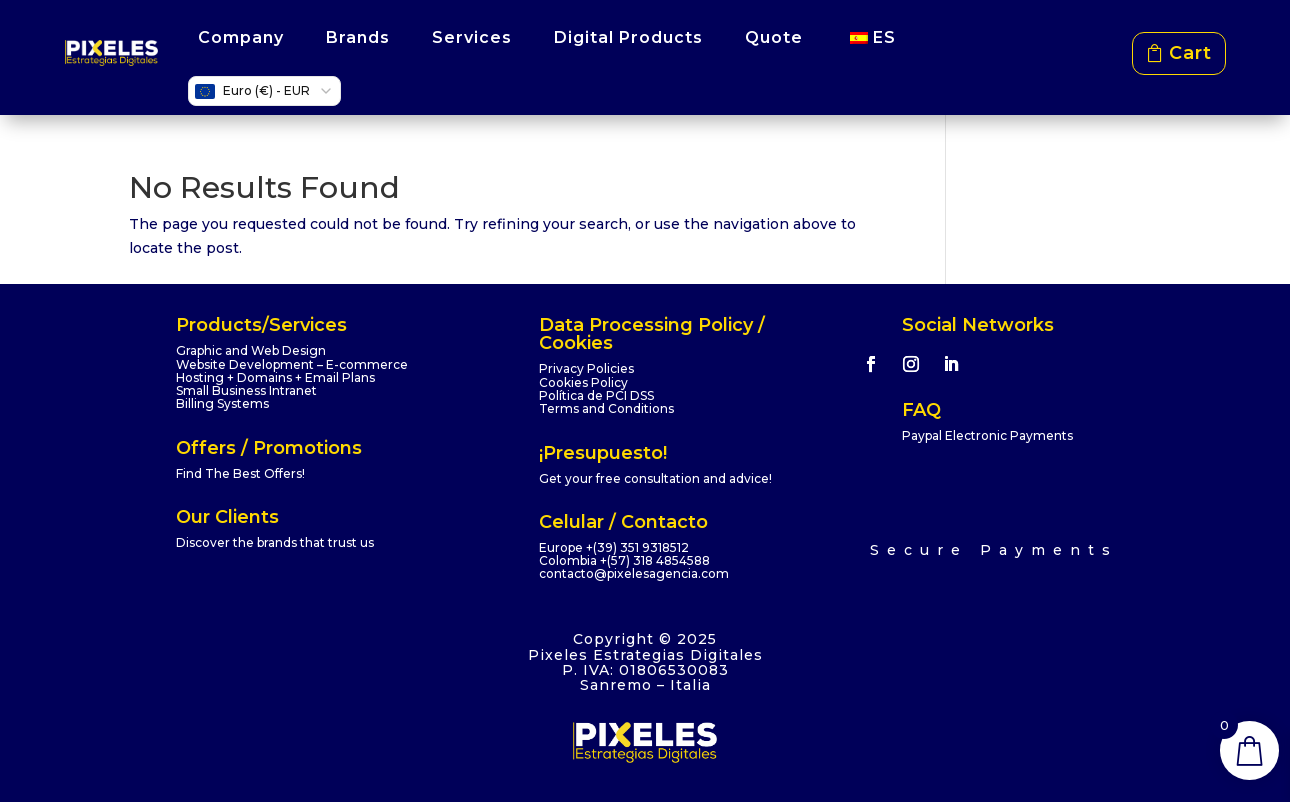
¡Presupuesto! (603, 453)
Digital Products (628, 37)
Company (241, 37)
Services (472, 37)
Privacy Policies (586, 368)
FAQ (921, 410)
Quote (774, 37)
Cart (1190, 53)
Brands (358, 37)
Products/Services (261, 325)
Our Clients (227, 517)
